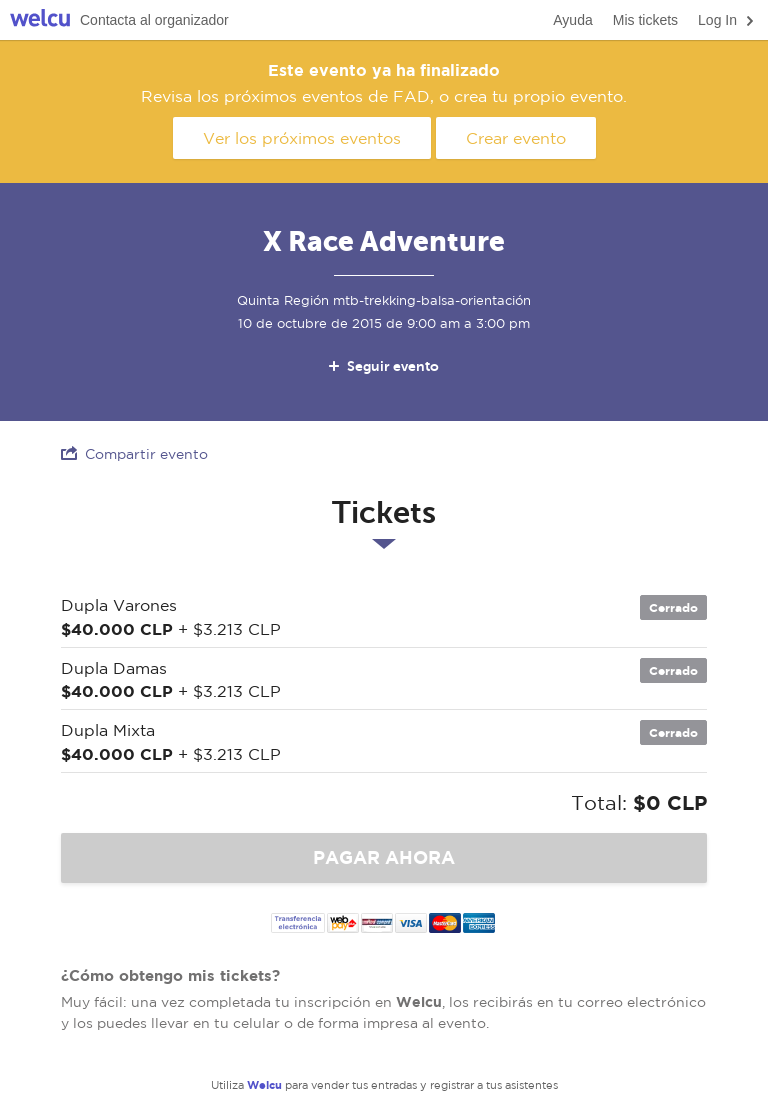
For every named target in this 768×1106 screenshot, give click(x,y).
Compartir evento (134, 453)
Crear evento (516, 138)
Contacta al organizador (154, 20)
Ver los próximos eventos (302, 138)
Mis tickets (645, 20)
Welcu (40, 20)
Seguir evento (382, 366)
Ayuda (572, 20)
